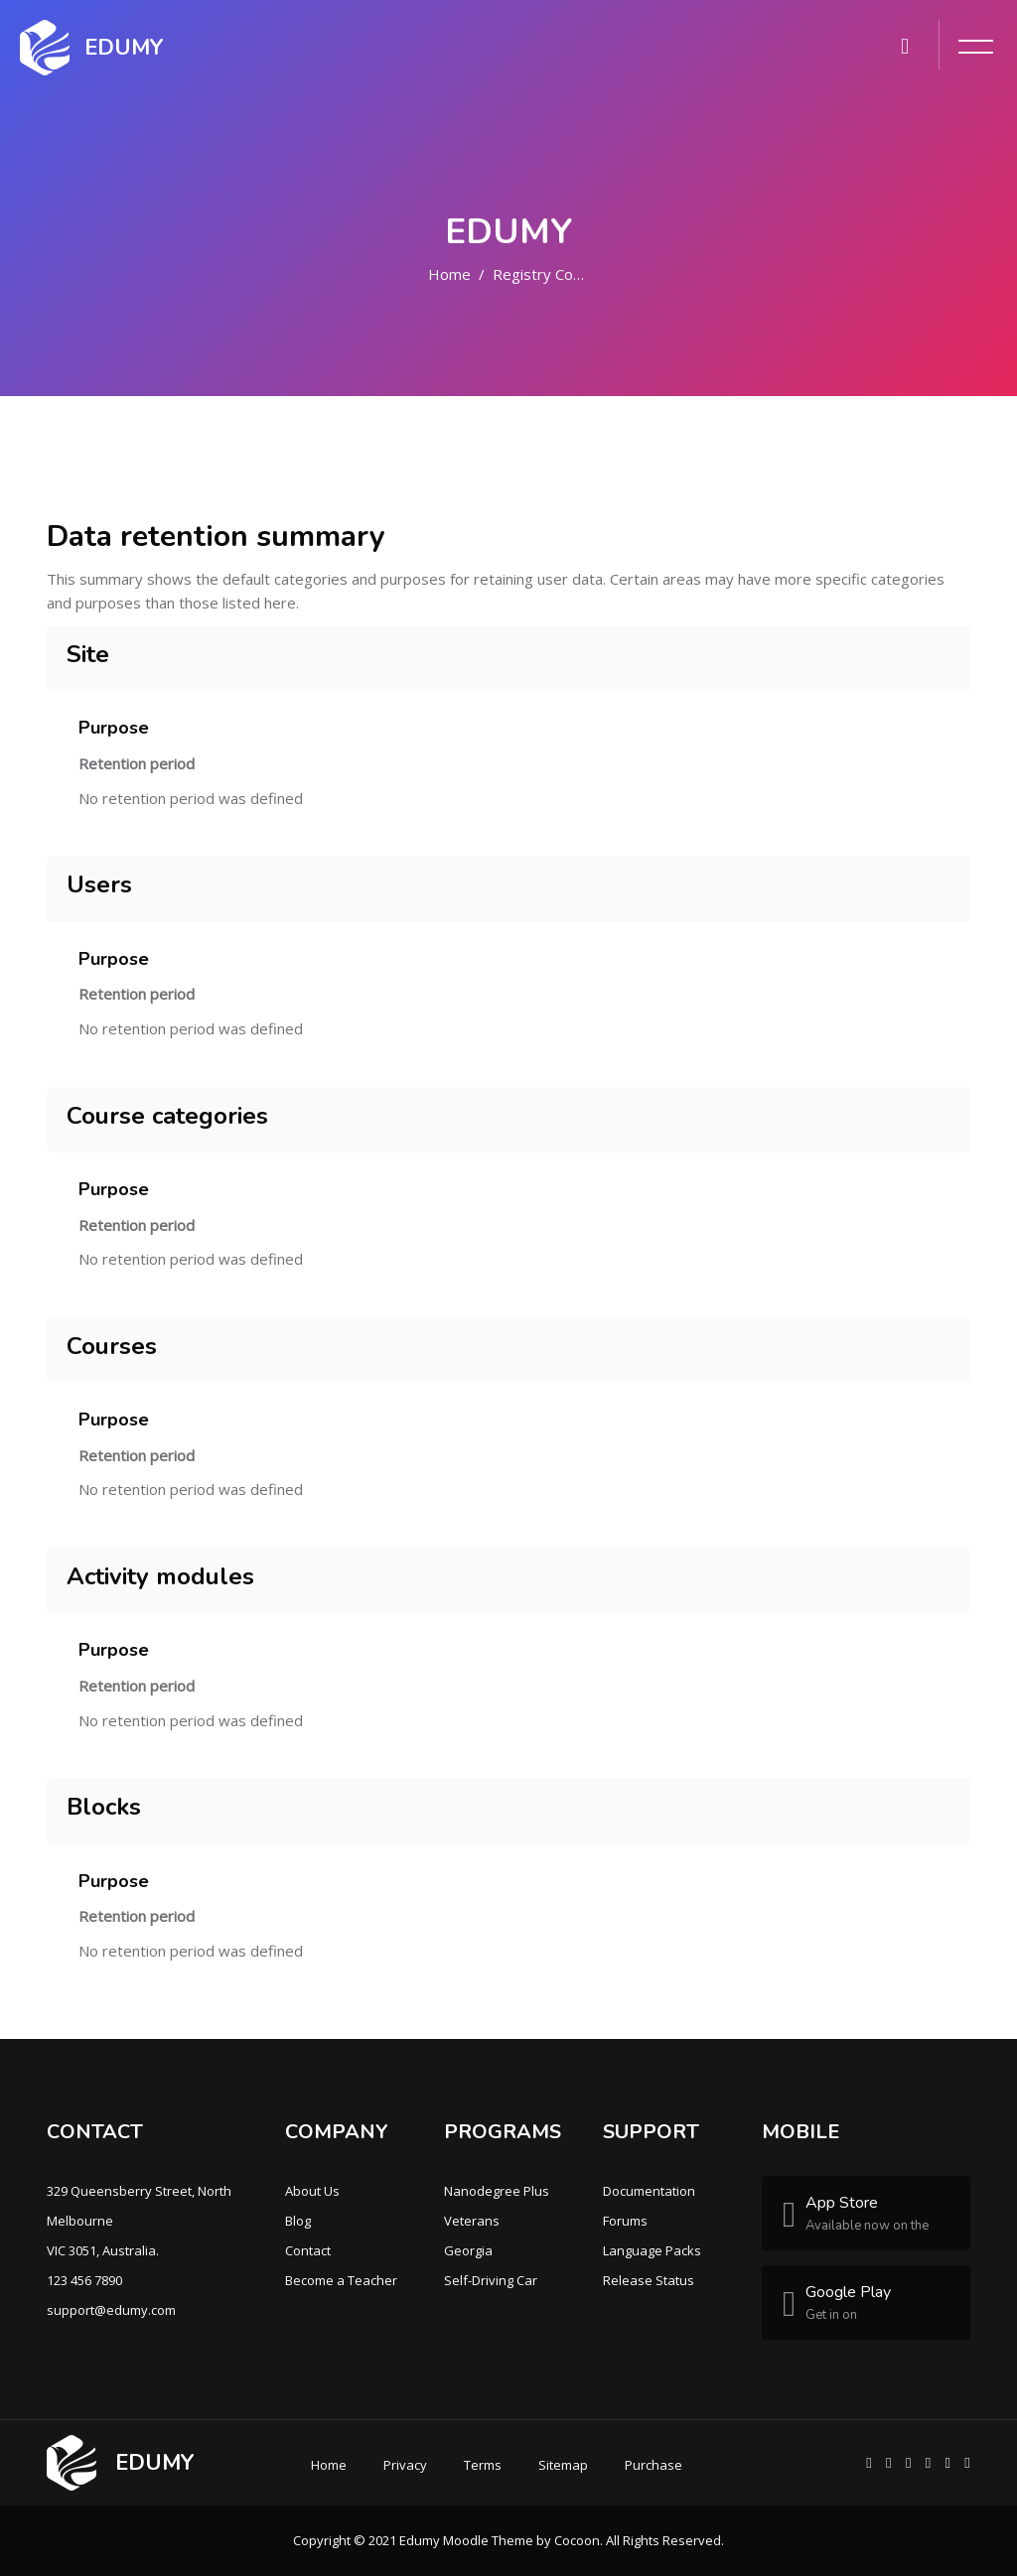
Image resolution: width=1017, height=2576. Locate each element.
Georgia (468, 2250)
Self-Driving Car (490, 2280)
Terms (483, 2465)
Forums (625, 2221)
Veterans (472, 2221)
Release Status (648, 2280)
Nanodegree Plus (496, 2191)
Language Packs (652, 2250)
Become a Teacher (341, 2280)
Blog (298, 2221)
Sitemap (563, 2465)
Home (449, 274)
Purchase (653, 2465)
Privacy (405, 2465)
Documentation (649, 2191)
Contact (308, 2250)
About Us (312, 2191)
